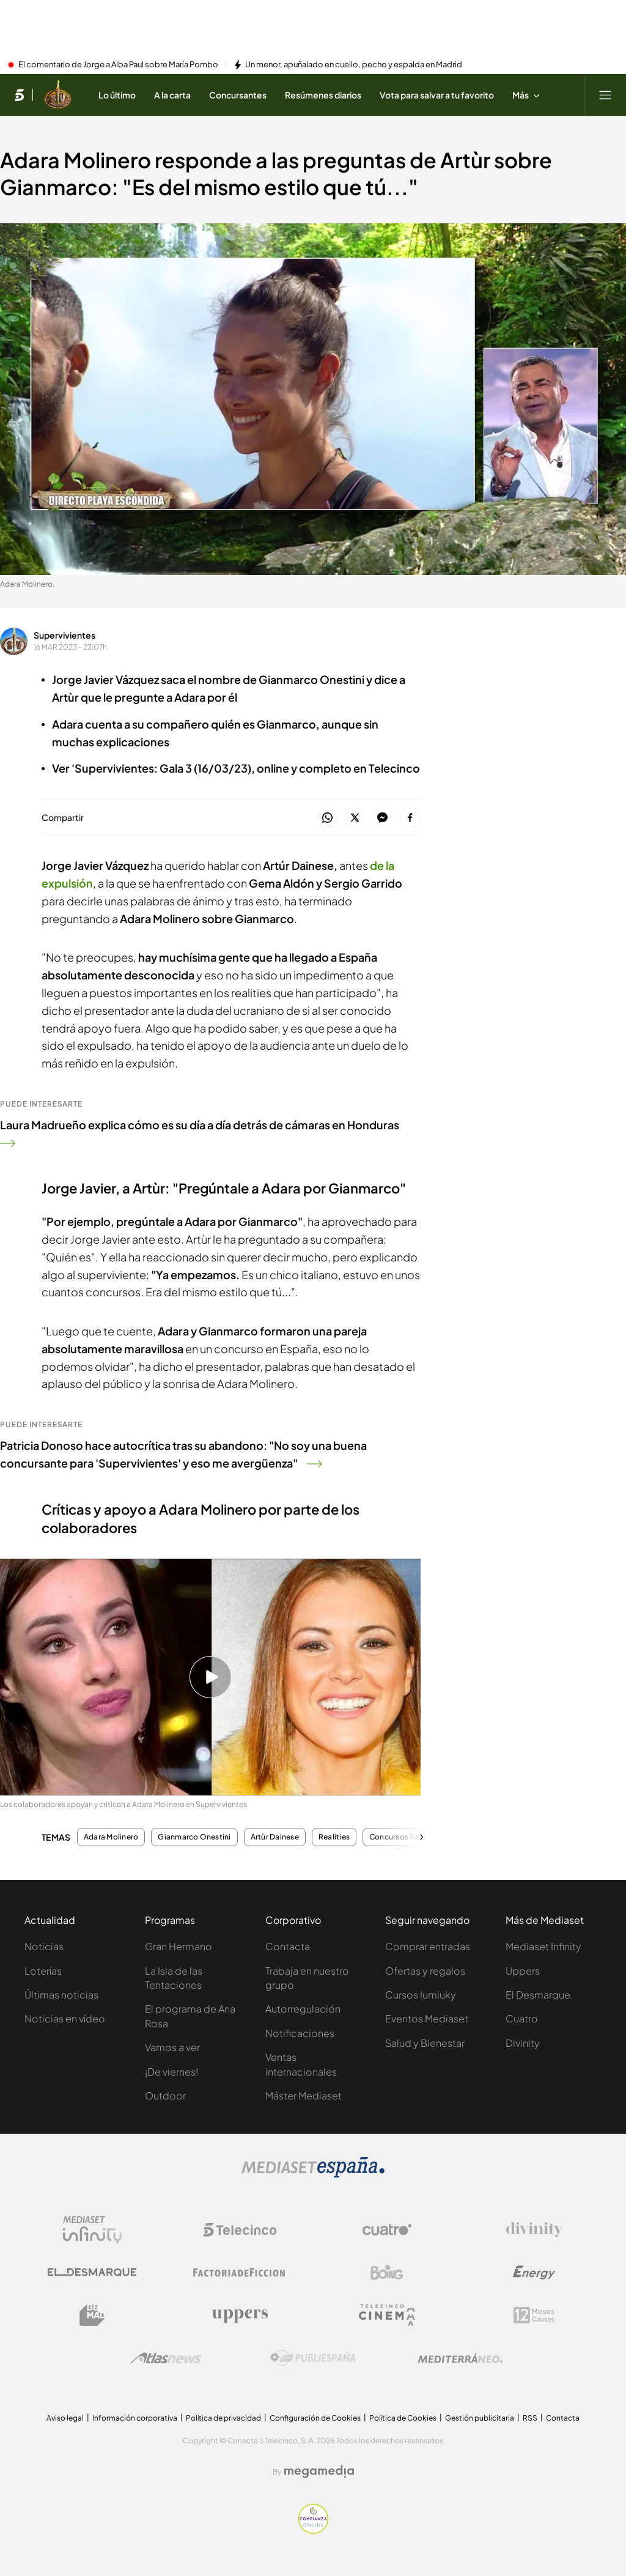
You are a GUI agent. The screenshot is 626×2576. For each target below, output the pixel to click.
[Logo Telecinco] (239, 2229)
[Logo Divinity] (534, 2229)
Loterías (43, 1970)
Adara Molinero (111, 1837)
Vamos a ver (172, 2047)
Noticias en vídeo (64, 2018)
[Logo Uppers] (239, 2315)
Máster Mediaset (303, 2095)
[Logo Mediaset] (313, 2174)
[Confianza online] (313, 2530)
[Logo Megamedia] (319, 2471)
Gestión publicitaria (479, 2417)
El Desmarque (538, 1994)
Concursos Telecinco (406, 1837)
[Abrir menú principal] (605, 95)
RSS (530, 2417)
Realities (334, 1837)
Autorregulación (303, 2008)
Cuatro (522, 2018)
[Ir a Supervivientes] (58, 95)
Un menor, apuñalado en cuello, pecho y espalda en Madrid (353, 65)
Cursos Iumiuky (420, 1994)
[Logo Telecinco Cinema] (387, 2315)
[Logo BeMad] (92, 2315)
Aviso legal (65, 2417)
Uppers (523, 1970)
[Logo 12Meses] (534, 2315)
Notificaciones (299, 2033)
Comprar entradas (427, 1946)
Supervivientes (64, 635)
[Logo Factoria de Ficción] (239, 2272)
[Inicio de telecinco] (19, 95)
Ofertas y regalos (425, 1970)
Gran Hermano (178, 1946)
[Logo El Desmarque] (92, 2272)
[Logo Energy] (534, 2272)
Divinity (523, 2042)
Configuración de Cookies (315, 2417)
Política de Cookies (402, 2417)
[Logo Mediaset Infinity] (92, 2229)
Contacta (287, 1946)
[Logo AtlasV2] (166, 2358)
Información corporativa (134, 2417)
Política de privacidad (223, 2417)
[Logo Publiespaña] (313, 2358)
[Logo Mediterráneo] (460, 2358)
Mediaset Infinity (543, 1946)
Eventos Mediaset (426, 2018)
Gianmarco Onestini (194, 1837)
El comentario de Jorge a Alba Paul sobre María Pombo (118, 65)
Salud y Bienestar (425, 2042)
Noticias (44, 1946)
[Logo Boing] (386, 2272)
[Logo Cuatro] (387, 2229)
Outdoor (165, 2095)
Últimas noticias (61, 1994)
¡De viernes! (171, 2071)
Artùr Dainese (275, 1837)
